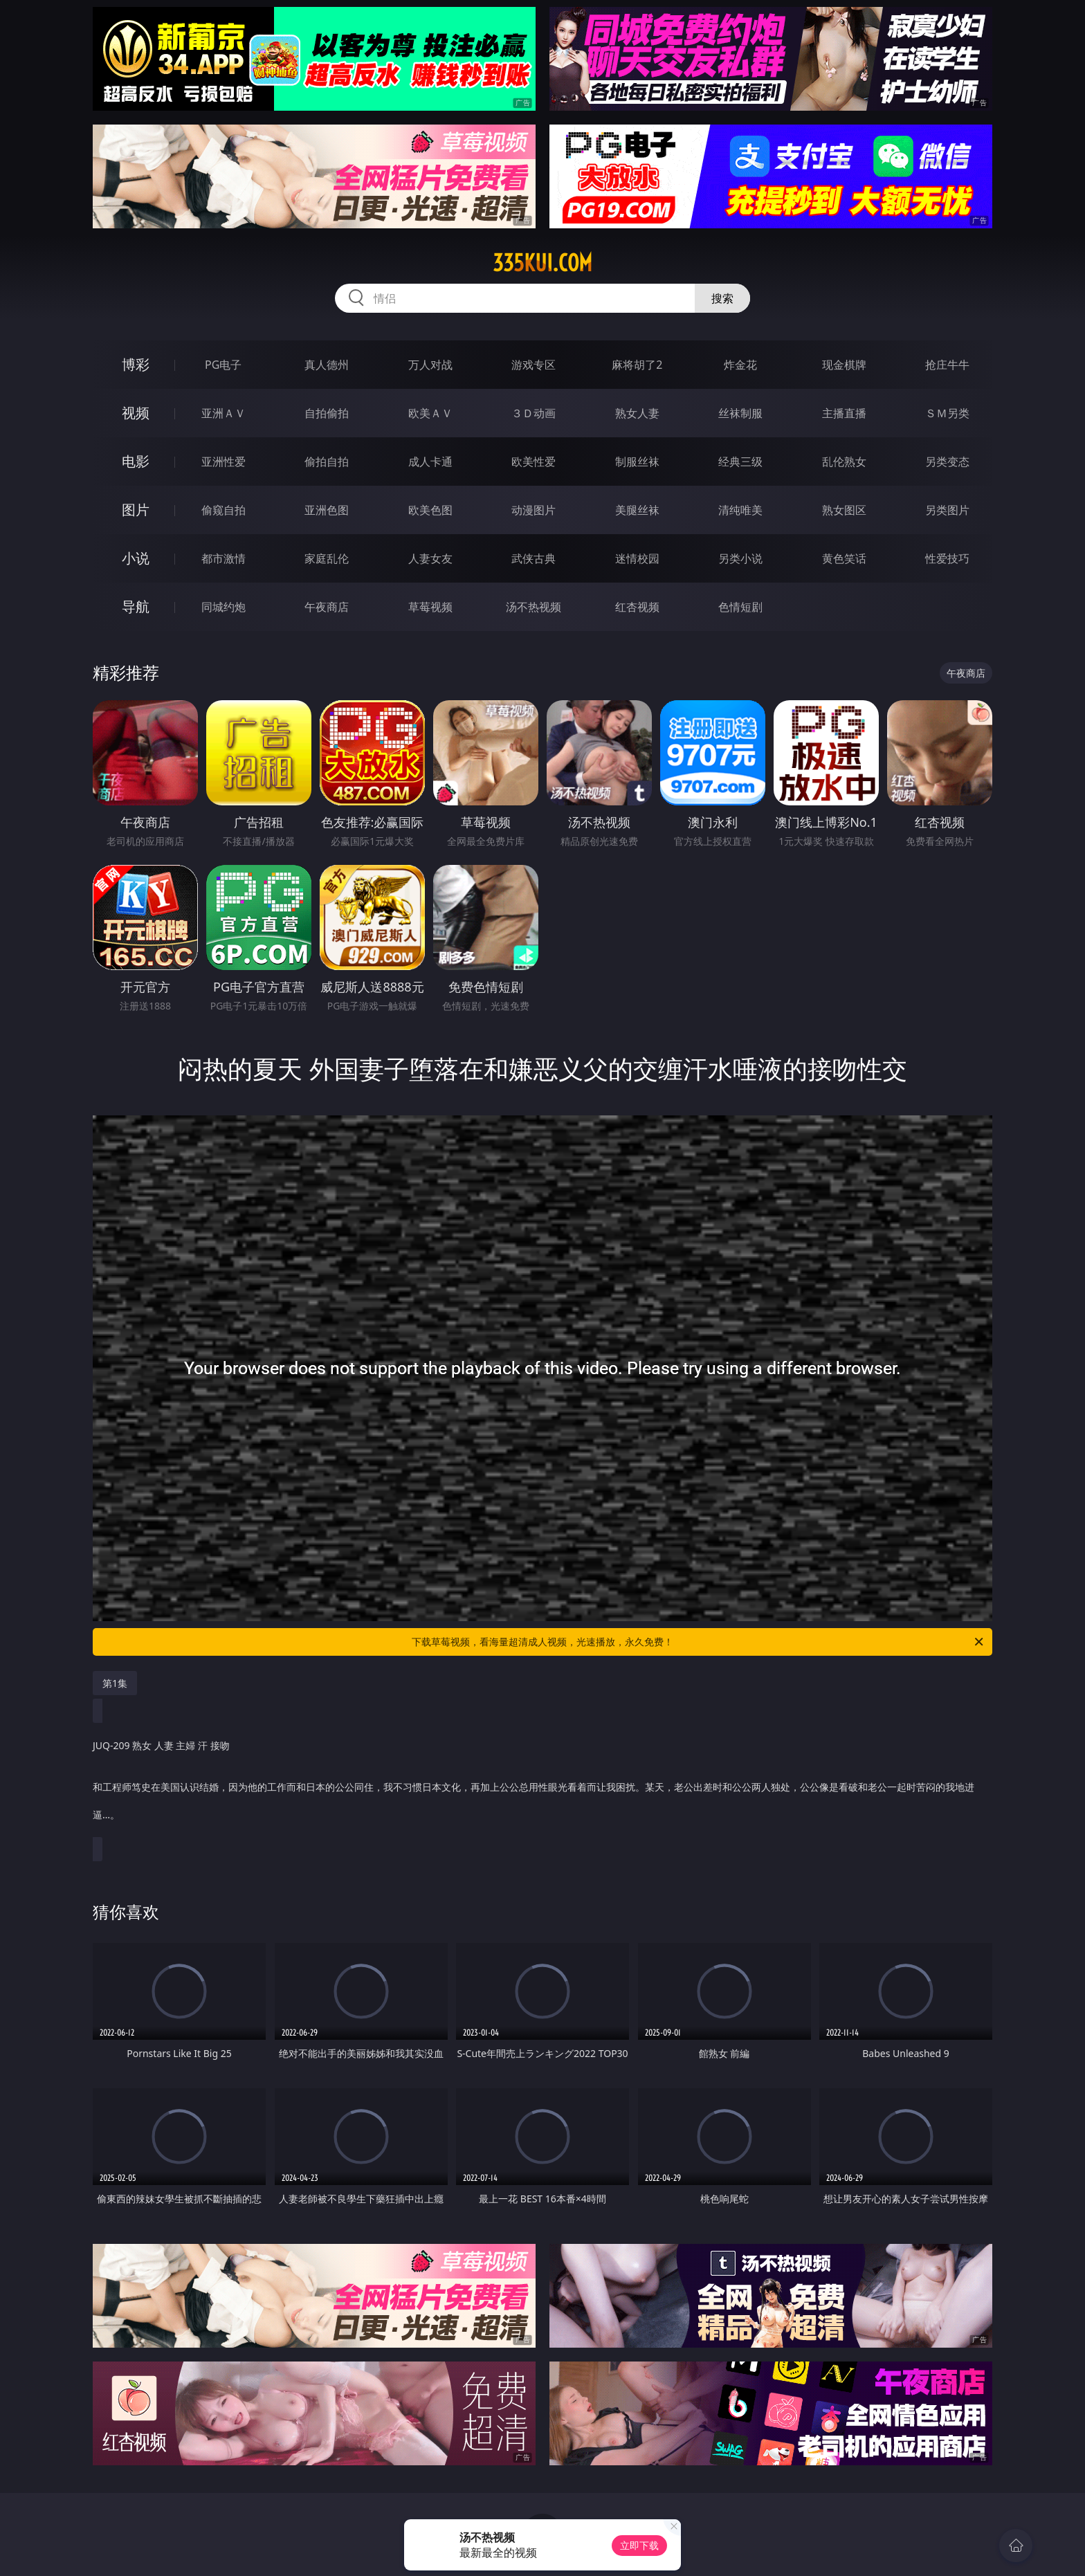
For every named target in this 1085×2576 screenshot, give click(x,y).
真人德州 (326, 364)
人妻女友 (430, 558)
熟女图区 (844, 510)
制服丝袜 (637, 461)
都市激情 (223, 558)
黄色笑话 (844, 558)
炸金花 (740, 364)
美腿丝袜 (637, 510)
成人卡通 (430, 461)
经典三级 (740, 461)
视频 (135, 412)
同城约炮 (223, 606)
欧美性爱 (533, 461)
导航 (135, 606)
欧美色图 (430, 510)
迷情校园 (637, 558)
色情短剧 (740, 606)
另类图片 (947, 510)
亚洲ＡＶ (223, 413)
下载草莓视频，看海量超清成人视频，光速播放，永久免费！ (698, 1642)
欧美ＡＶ (430, 413)
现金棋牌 (844, 364)
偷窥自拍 (223, 510)
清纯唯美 (740, 510)
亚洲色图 (326, 510)
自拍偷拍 (326, 413)
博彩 (135, 364)
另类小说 (740, 558)
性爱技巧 (947, 558)
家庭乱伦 (326, 558)
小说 (135, 558)
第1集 (114, 1683)
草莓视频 (430, 606)
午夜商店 (326, 606)
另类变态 (947, 461)
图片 (135, 509)
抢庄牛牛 (947, 364)
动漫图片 (533, 510)
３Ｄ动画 (533, 413)
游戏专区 (533, 364)
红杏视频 (637, 606)
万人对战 (430, 364)
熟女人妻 (637, 413)
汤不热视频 (533, 606)
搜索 (722, 298)
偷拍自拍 (326, 461)
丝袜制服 (740, 413)
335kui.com (542, 263)
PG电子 (223, 364)
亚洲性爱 (223, 461)
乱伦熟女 (844, 461)
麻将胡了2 (637, 364)
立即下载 (639, 2545)
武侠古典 (533, 558)
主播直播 (844, 413)
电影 (135, 461)
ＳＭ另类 (947, 413)
